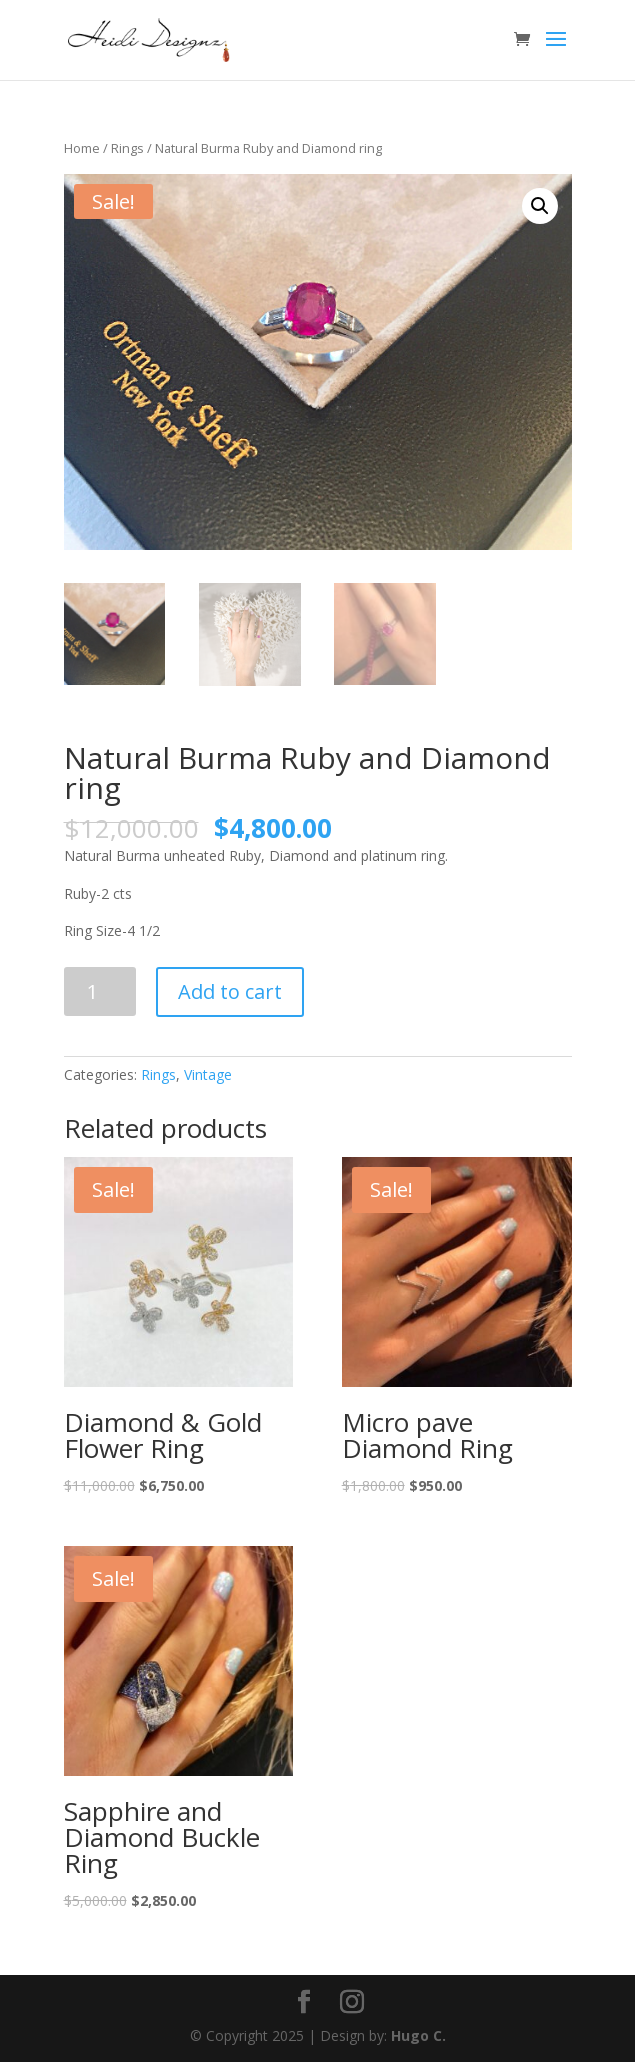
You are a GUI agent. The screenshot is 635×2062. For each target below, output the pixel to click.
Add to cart (230, 991)
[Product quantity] (100, 991)
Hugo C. (418, 2035)
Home (82, 148)
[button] (540, 206)
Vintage (208, 1074)
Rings (127, 148)
